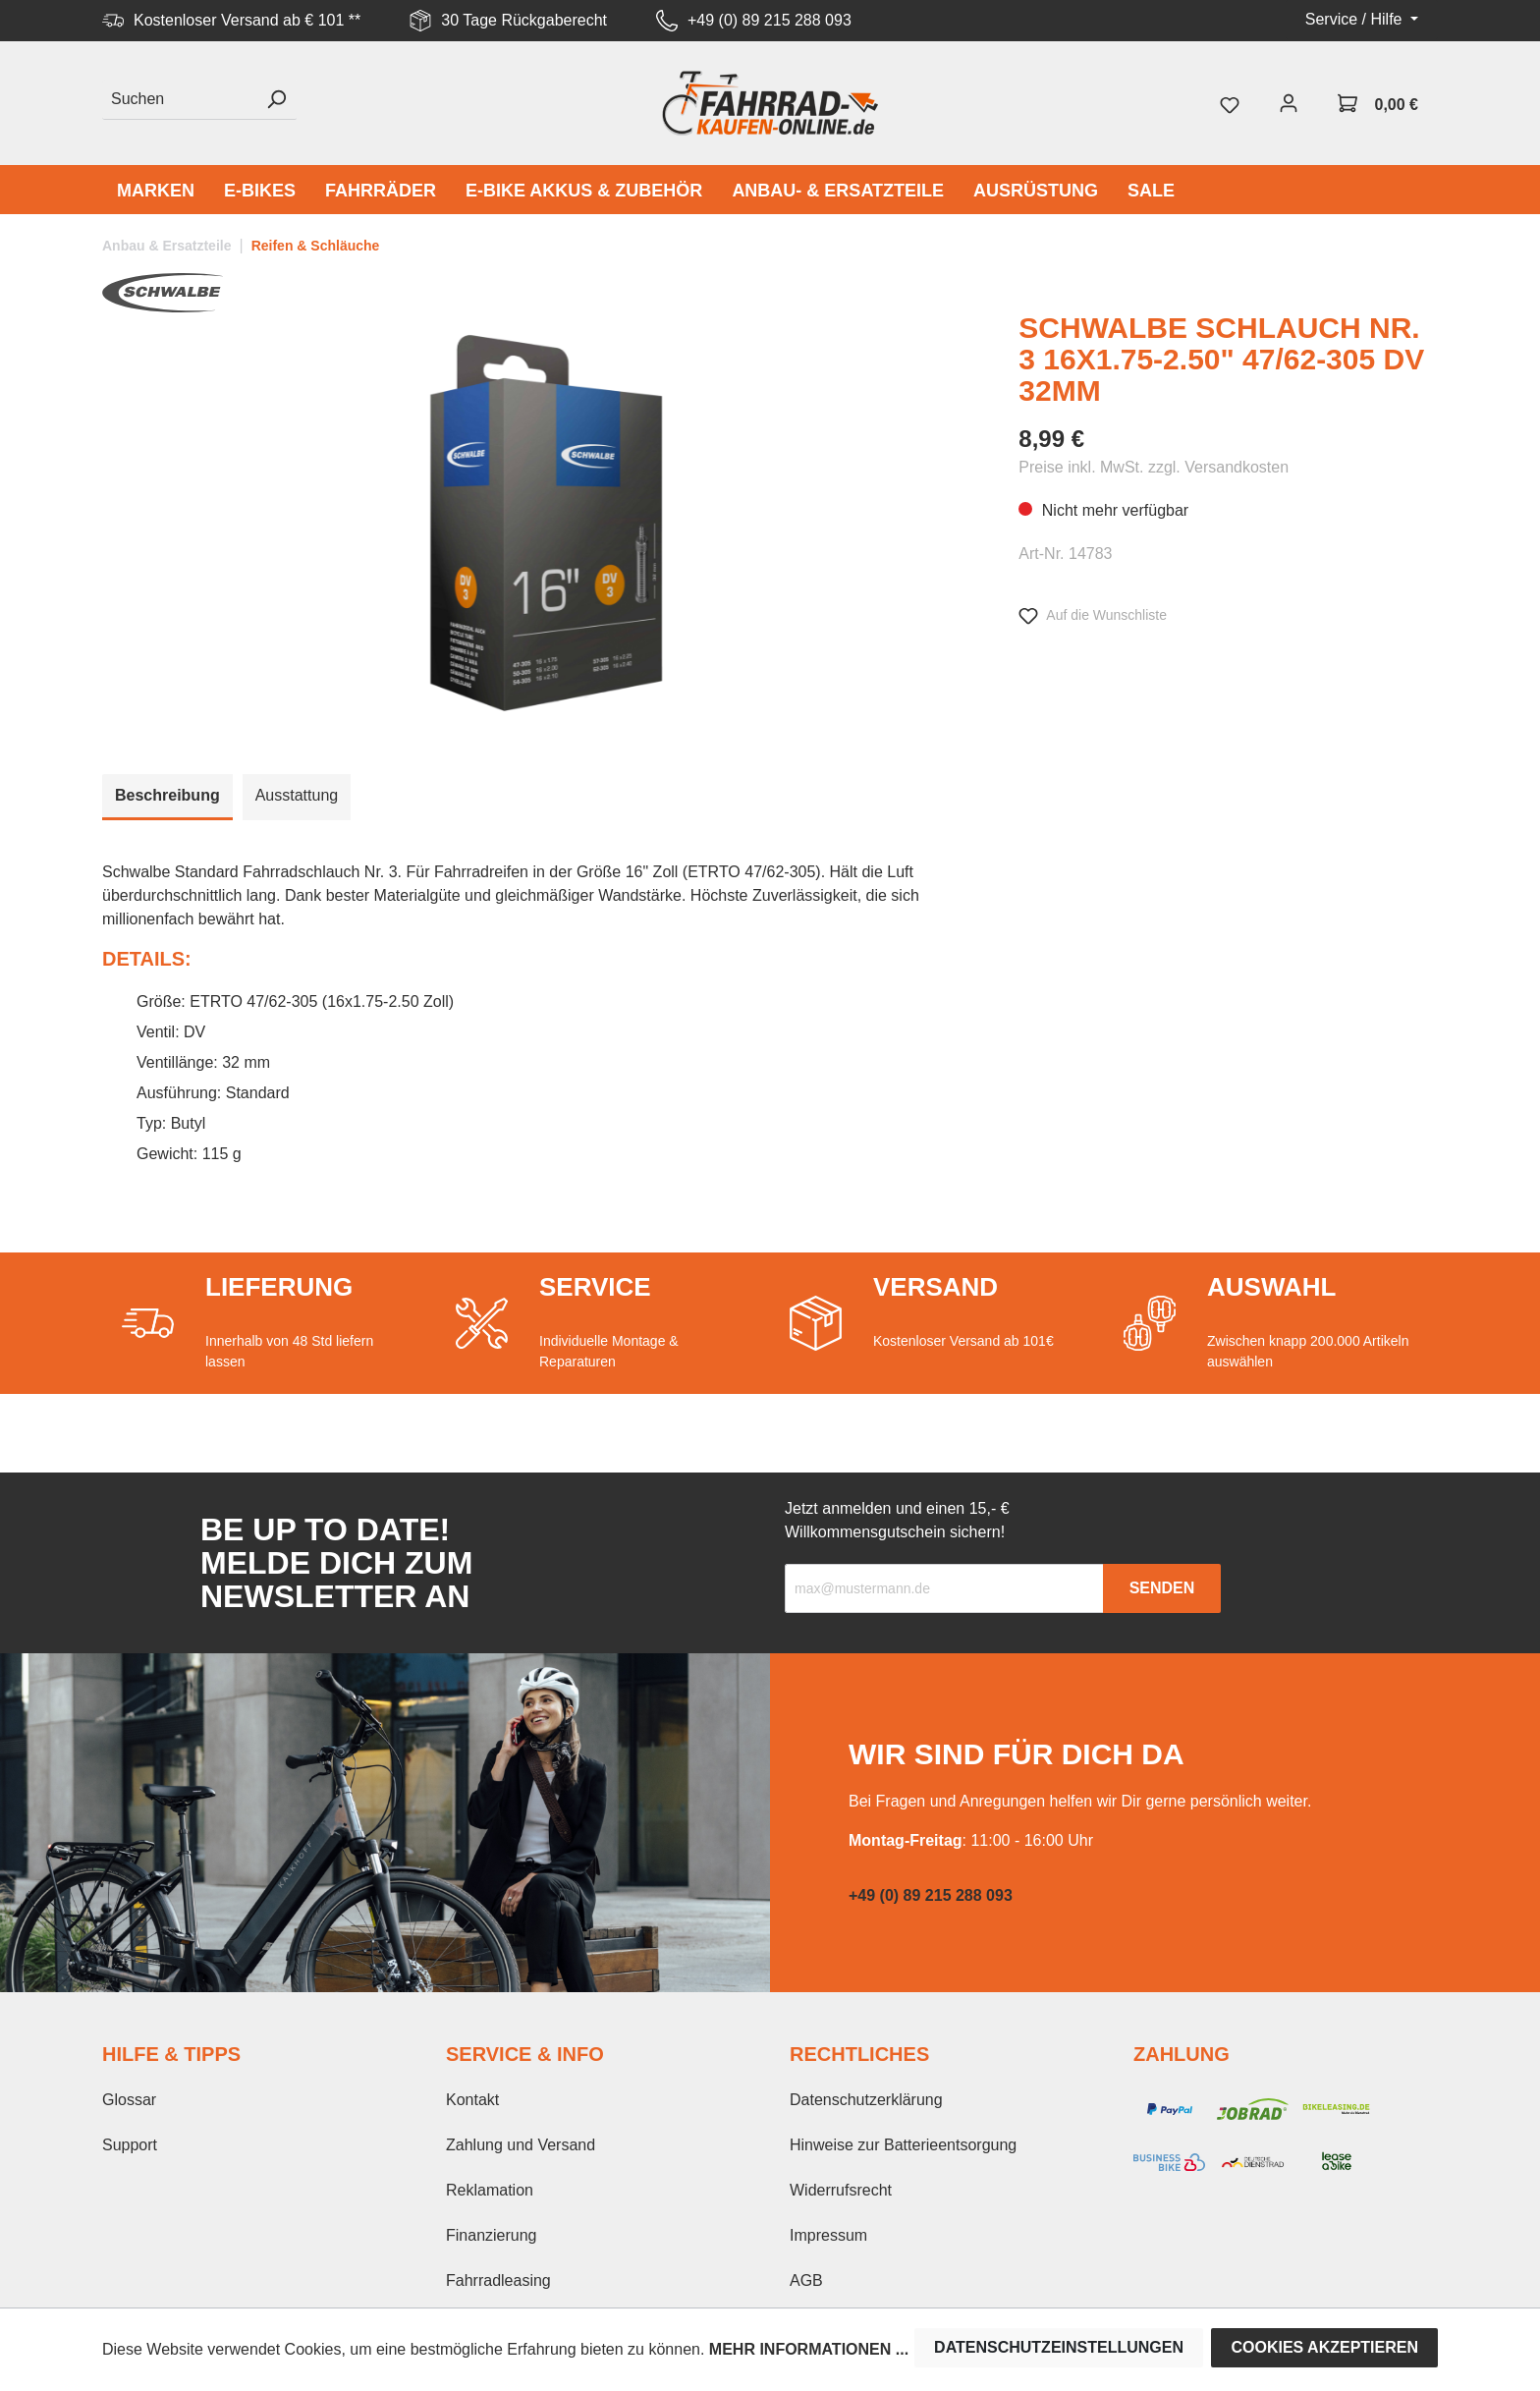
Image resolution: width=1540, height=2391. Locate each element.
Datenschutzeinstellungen (1058, 2347)
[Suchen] (179, 100)
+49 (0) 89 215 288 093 (770, 20)
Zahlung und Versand (520, 2145)
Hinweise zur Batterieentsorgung (903, 2145)
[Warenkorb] (1378, 103)
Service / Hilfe (1355, 19)
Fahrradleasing (498, 2280)
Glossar (129, 2099)
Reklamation (489, 2190)
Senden (1162, 1588)
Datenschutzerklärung (866, 2099)
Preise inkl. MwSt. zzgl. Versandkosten (1153, 467)
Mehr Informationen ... (808, 2349)
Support (129, 2145)
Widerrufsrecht (841, 2190)
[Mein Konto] (1288, 103)
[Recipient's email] (944, 1588)
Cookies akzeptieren (1324, 2347)
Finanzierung (491, 2235)
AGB (806, 2280)
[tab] (167, 797)
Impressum (828, 2235)
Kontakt (472, 2099)
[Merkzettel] (1229, 103)
